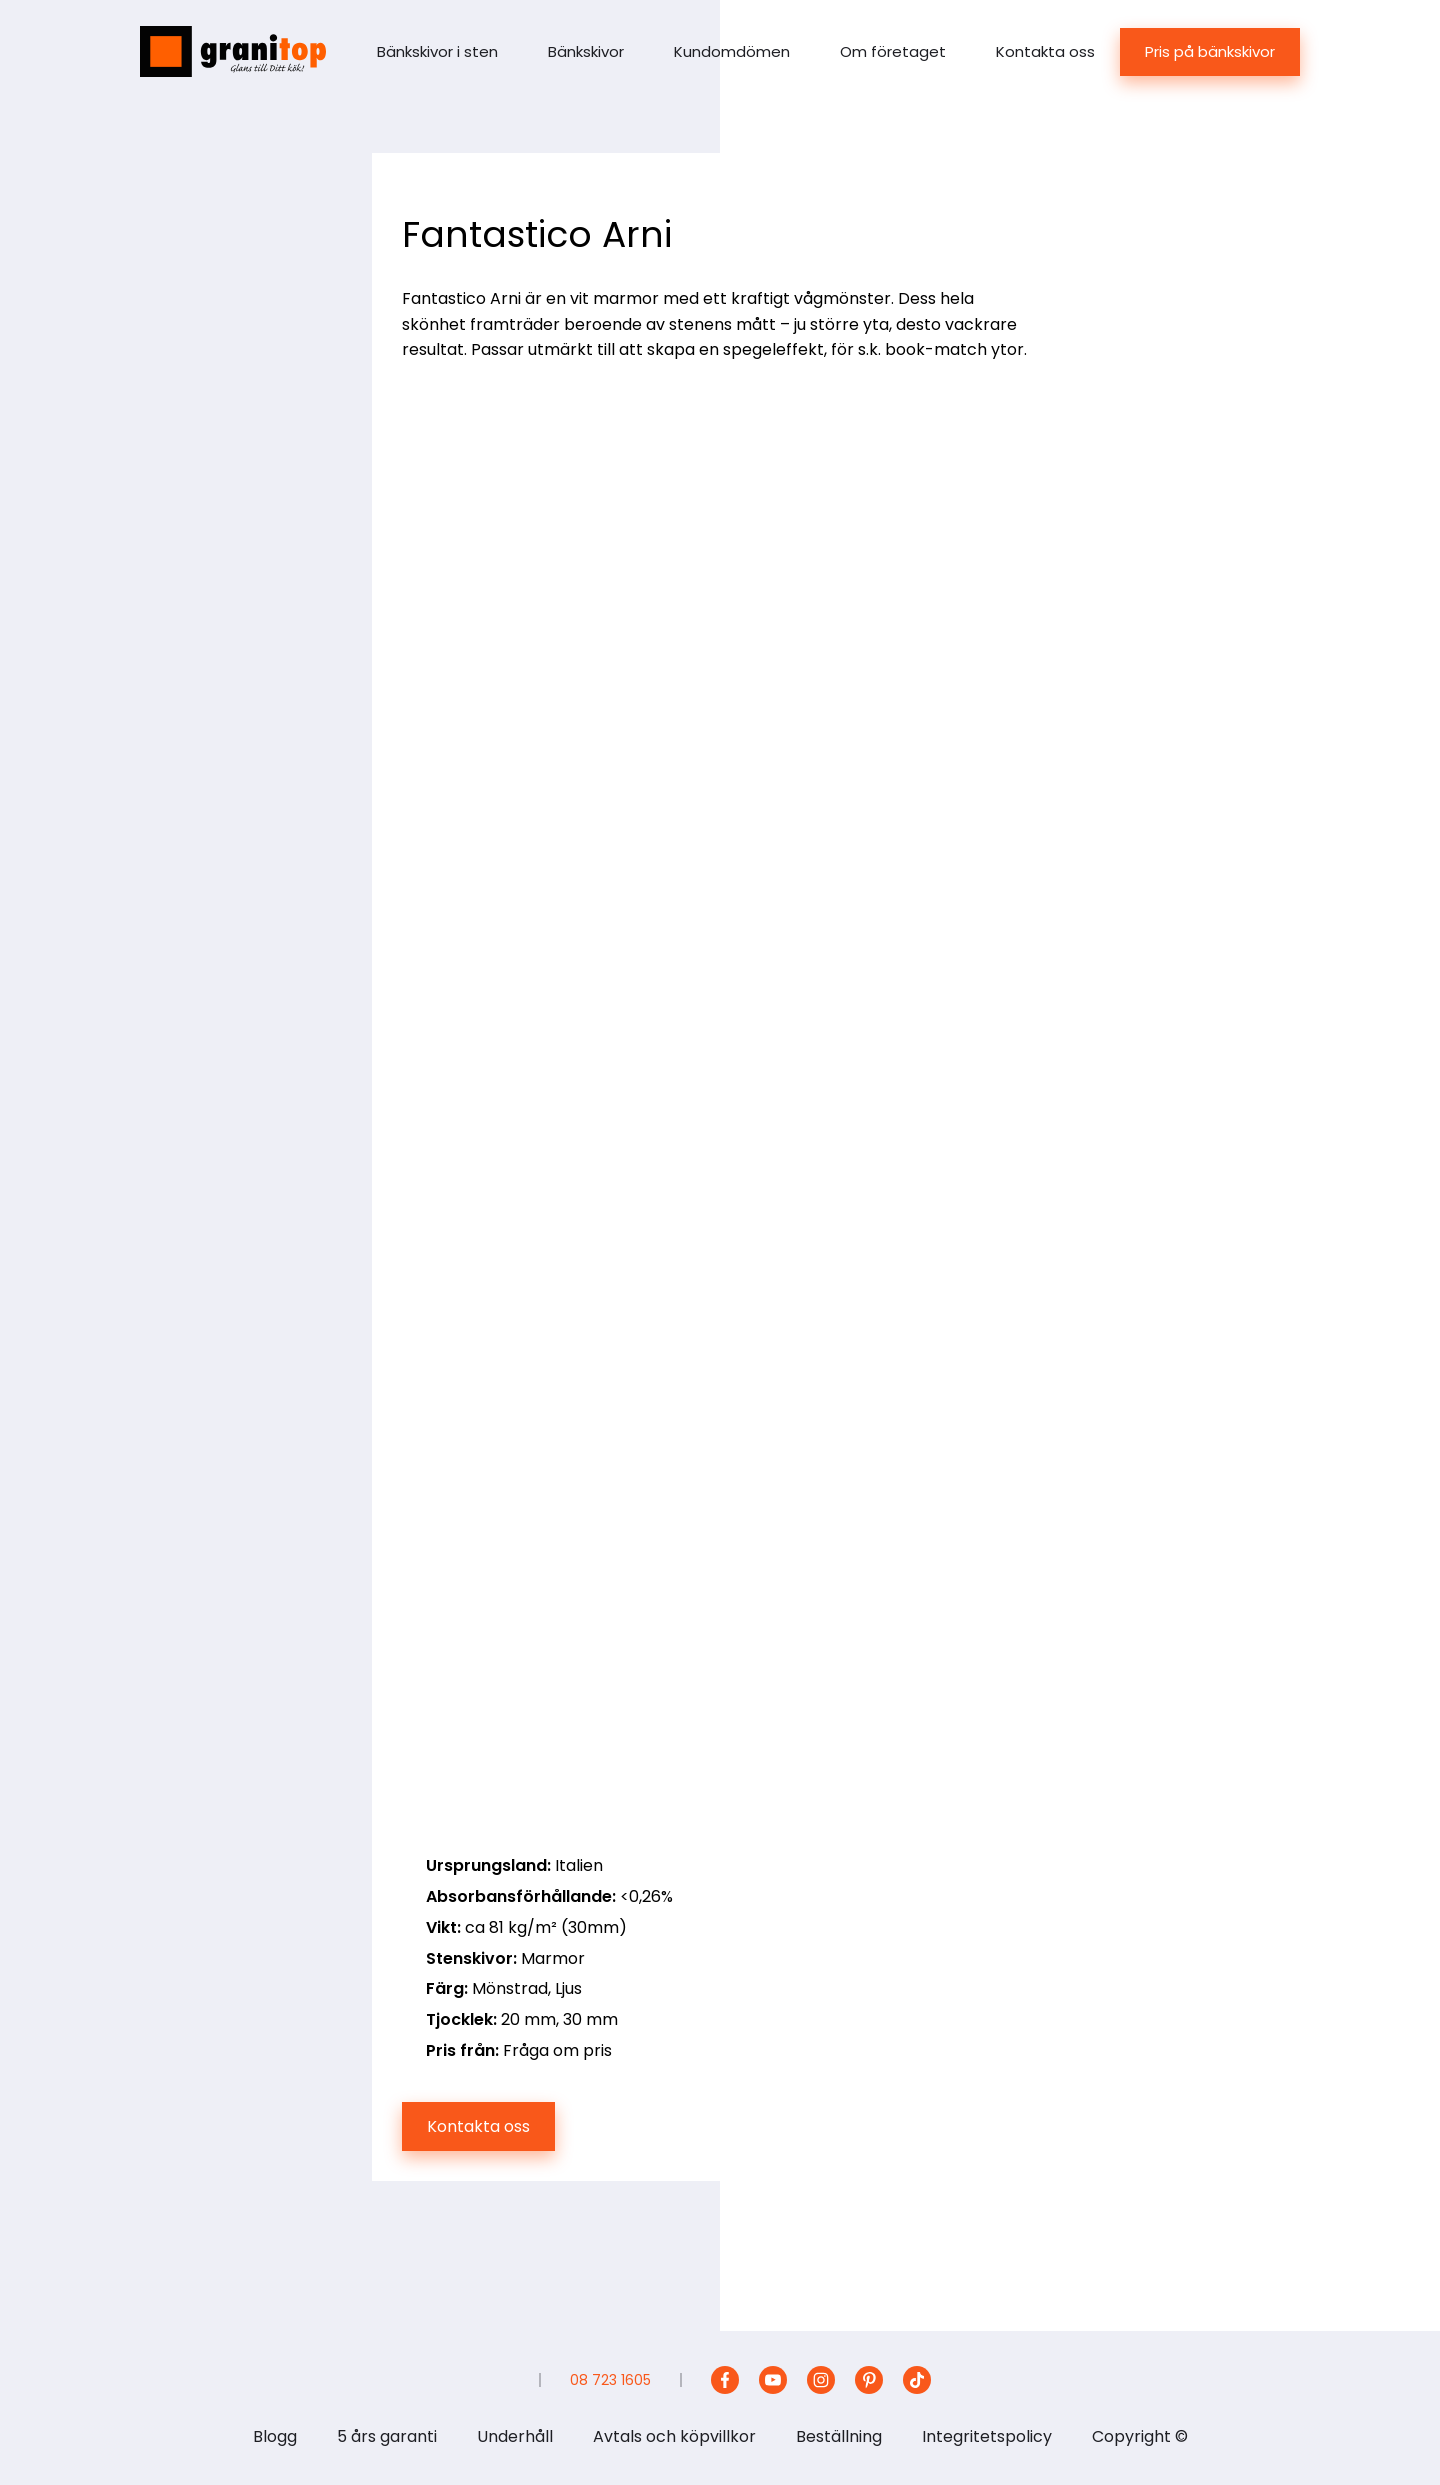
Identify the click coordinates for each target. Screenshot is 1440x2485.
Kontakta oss (1045, 51)
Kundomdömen (732, 51)
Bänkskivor (586, 51)
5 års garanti (387, 2436)
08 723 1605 (610, 2380)
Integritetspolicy (987, 2436)
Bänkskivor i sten (437, 51)
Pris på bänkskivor (1210, 51)
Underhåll (515, 2436)
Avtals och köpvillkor (674, 2436)
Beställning (839, 2436)
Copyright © (1140, 2436)
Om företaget (893, 51)
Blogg (275, 2436)
